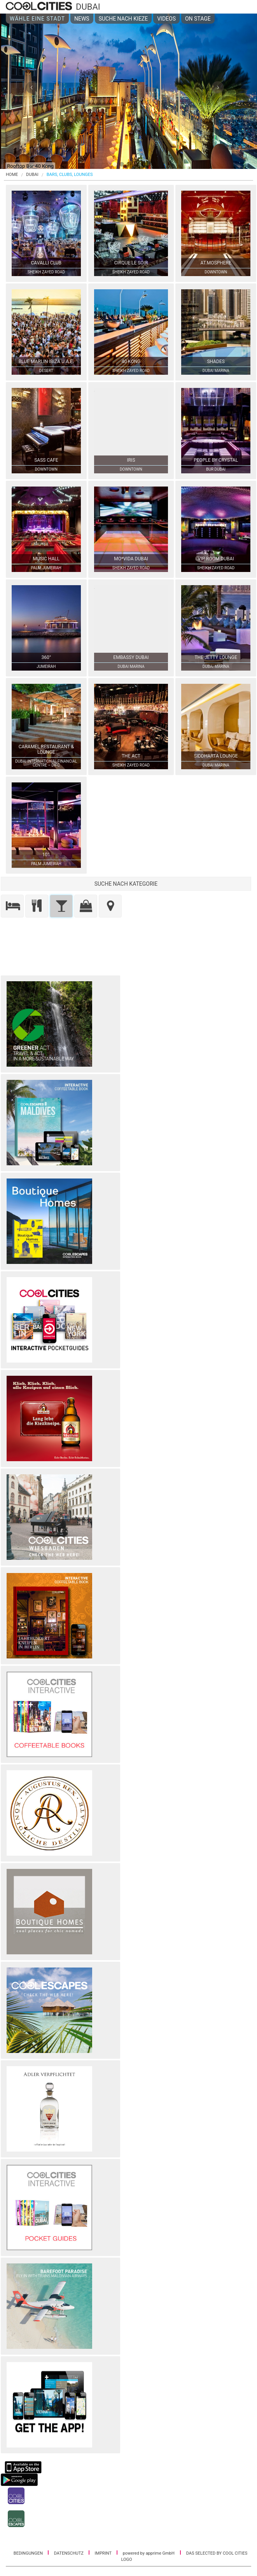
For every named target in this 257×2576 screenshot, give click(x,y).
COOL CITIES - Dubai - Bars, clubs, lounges (40, 7)
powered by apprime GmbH (149, 2553)
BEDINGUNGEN (29, 2553)
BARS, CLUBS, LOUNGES (70, 174)
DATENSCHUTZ (69, 2553)
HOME (12, 174)
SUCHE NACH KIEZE (123, 19)
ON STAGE (198, 19)
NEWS (81, 19)
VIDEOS (166, 19)
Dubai (32, 174)
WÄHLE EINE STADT (37, 19)
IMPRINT (104, 2553)
